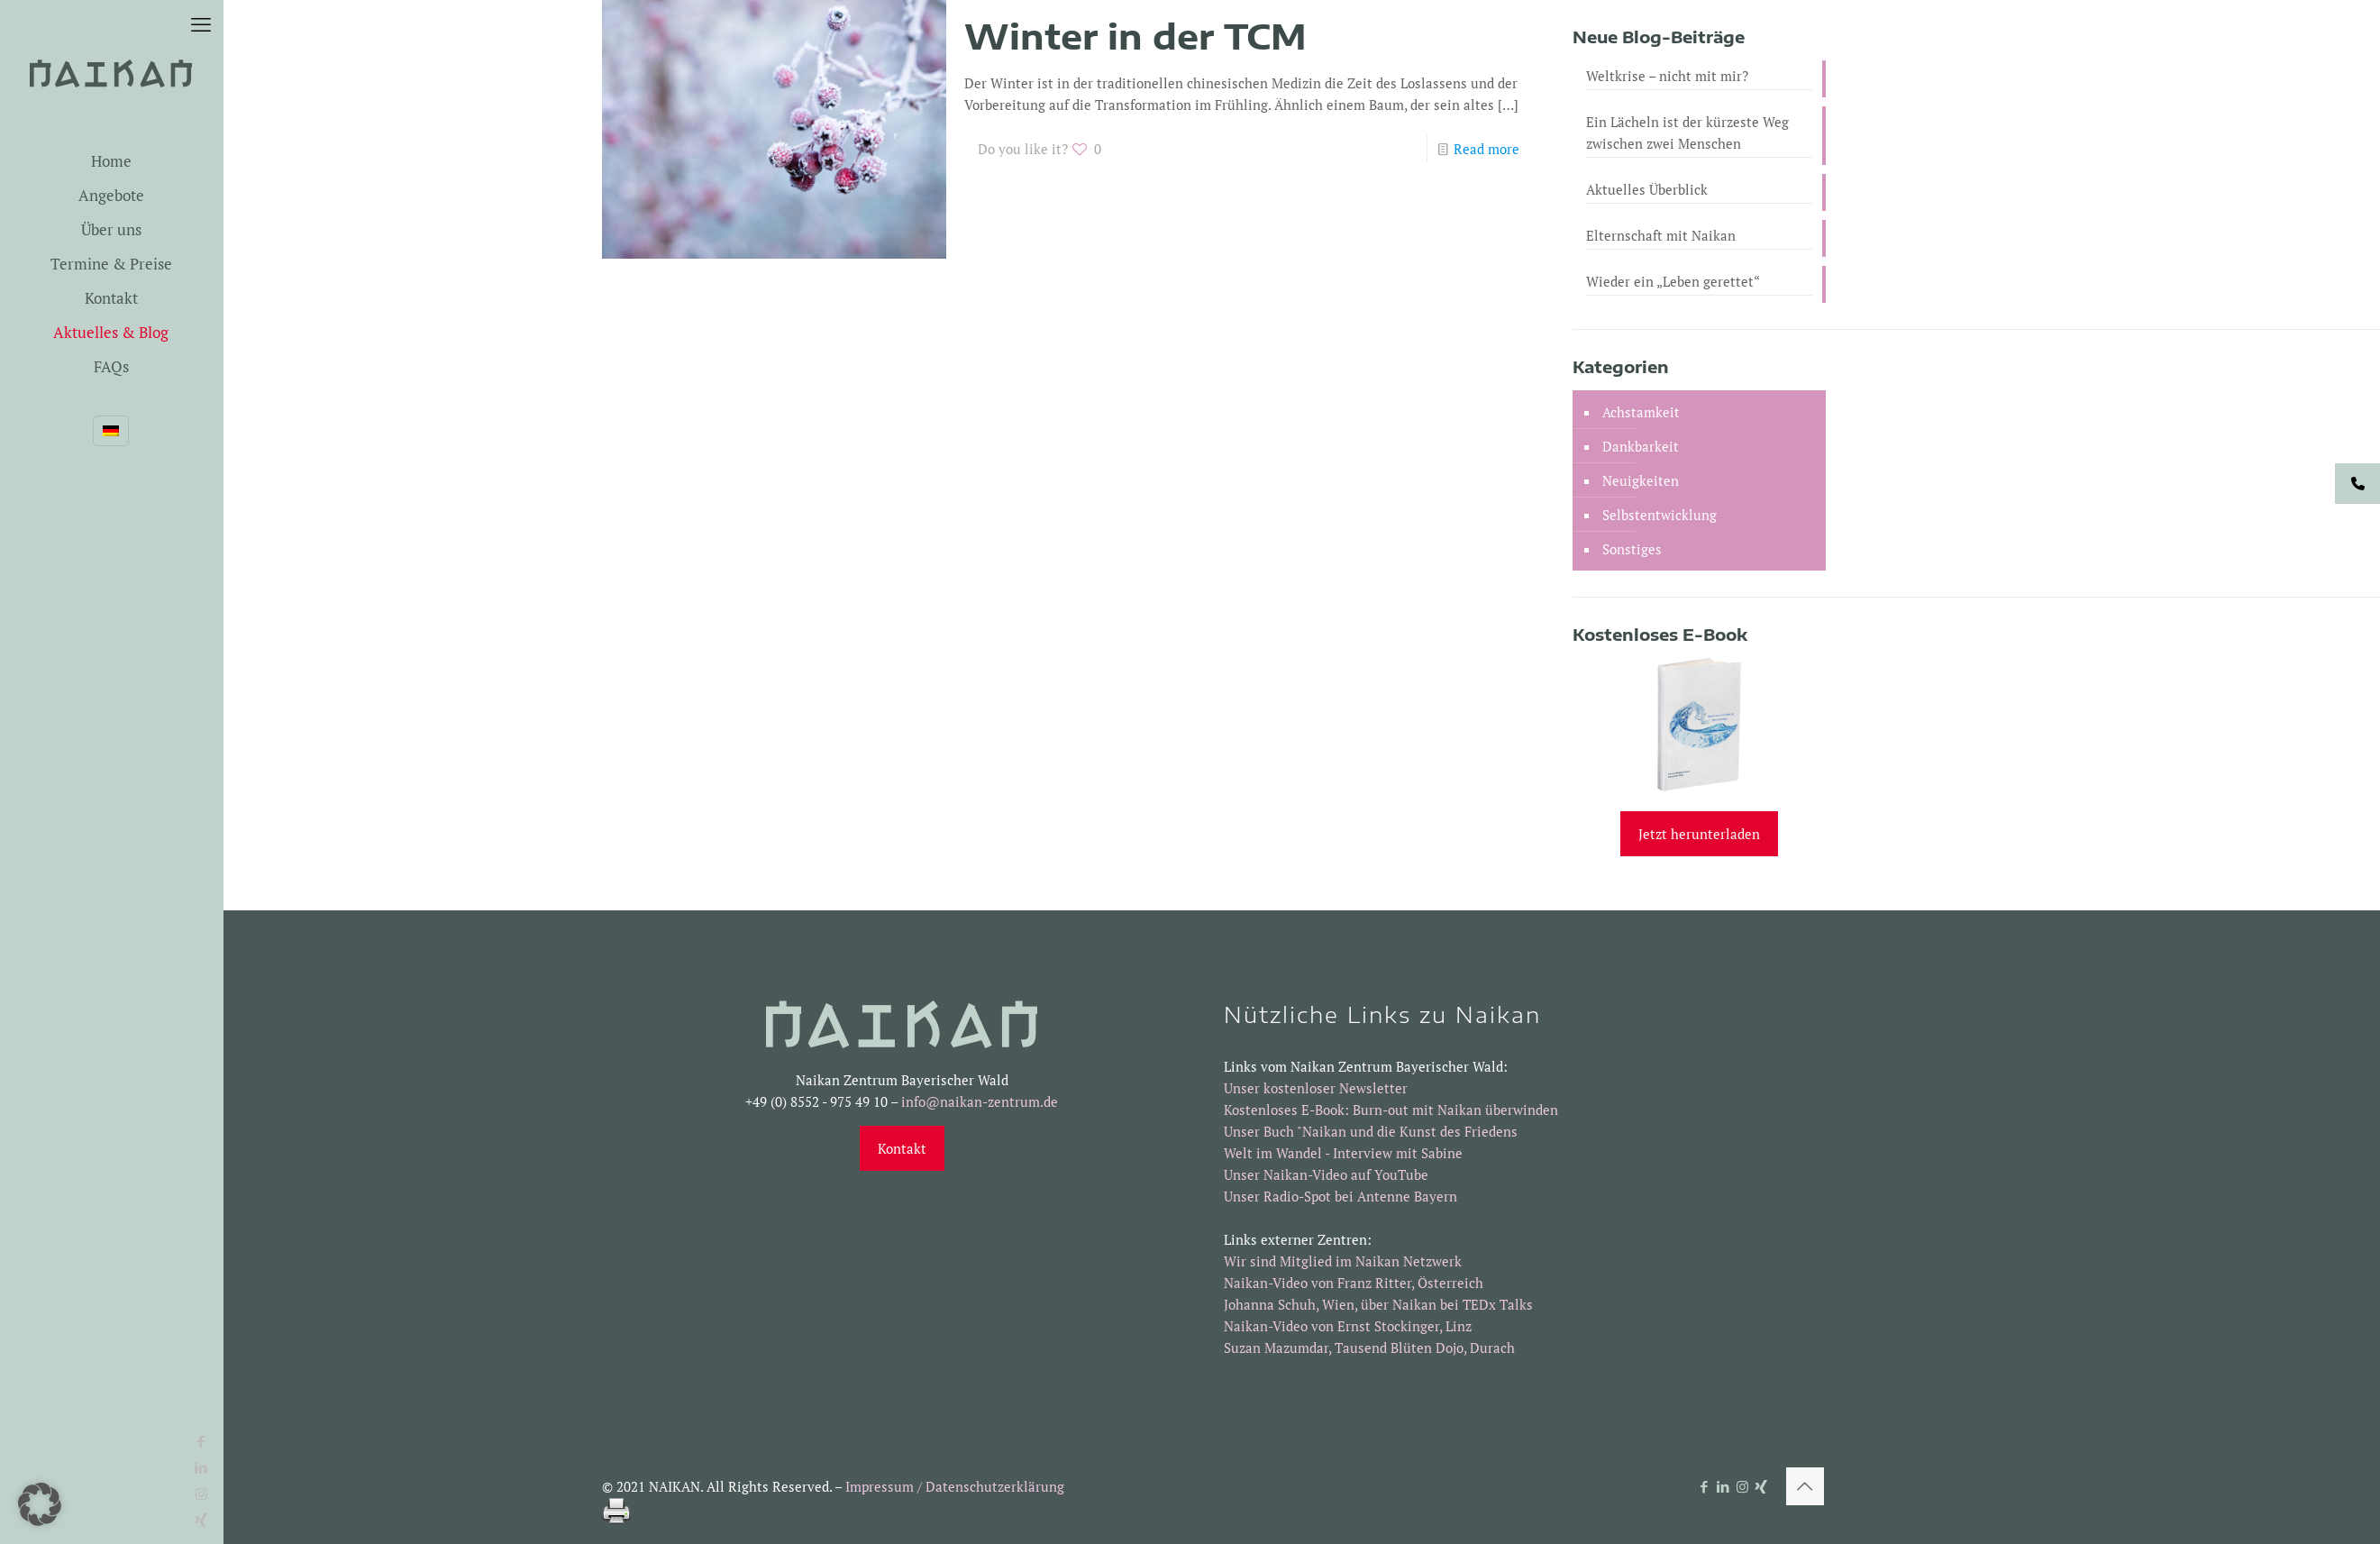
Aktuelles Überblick (1647, 189)
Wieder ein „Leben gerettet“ (1673, 281)
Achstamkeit (1641, 412)
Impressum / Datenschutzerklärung (954, 1486)
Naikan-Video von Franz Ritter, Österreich (1353, 1283)
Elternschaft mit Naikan (1661, 235)
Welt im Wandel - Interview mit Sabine (1343, 1153)
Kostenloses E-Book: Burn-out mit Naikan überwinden (1391, 1110)
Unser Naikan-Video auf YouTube (1326, 1174)
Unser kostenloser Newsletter (1316, 1088)
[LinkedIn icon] (1723, 1486)
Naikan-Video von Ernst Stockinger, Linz (1348, 1326)
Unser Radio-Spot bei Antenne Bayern (1340, 1196)
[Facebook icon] (23, 1441)
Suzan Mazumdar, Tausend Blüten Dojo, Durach (1369, 1347)
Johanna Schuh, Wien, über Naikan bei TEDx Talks (1378, 1304)
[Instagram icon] (1742, 1486)
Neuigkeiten (1640, 480)
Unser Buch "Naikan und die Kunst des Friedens (1371, 1131)
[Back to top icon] (1805, 1486)
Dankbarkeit (1640, 446)
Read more (1486, 149)
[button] (39, 1504)
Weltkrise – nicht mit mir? (1667, 76)
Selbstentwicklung (1659, 515)
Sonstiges (1632, 549)
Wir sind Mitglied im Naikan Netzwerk (1343, 1261)
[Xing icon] (1761, 1486)
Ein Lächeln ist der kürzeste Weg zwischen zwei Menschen (1687, 132)
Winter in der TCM (1135, 35)
